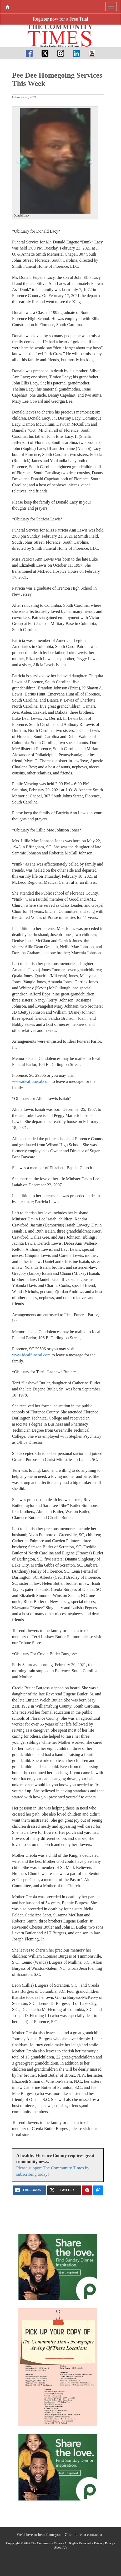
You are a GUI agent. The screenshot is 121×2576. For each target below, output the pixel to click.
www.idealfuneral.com (31, 1081)
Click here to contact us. (84, 2534)
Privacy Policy (103, 2543)
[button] (18, 160)
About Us (60, 2547)
